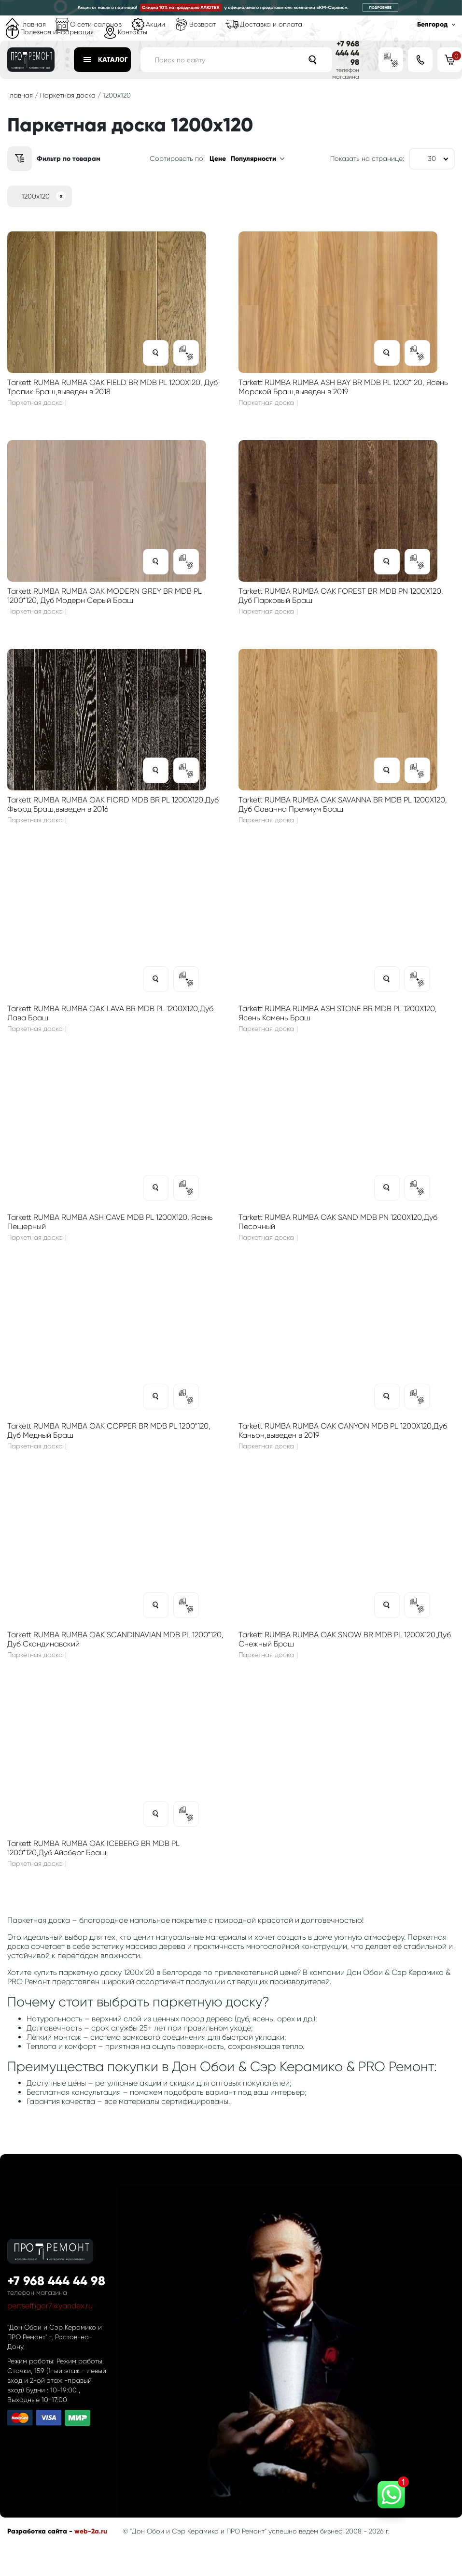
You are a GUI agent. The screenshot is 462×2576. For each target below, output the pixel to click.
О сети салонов (96, 24)
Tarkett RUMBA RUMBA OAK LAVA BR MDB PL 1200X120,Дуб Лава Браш (110, 1013)
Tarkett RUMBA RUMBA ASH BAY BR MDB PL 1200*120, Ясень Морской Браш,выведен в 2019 (343, 387)
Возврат (202, 24)
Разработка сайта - (40, 2531)
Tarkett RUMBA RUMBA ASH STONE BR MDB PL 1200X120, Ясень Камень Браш (337, 1013)
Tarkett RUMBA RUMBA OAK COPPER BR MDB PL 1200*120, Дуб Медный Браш (108, 1430)
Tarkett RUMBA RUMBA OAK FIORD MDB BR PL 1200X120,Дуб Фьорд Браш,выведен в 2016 (113, 804)
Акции (155, 24)
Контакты (132, 32)
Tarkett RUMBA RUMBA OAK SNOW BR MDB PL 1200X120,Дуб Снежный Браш (344, 1639)
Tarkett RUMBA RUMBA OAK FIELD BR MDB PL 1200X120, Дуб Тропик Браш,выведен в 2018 (112, 387)
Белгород (432, 24)
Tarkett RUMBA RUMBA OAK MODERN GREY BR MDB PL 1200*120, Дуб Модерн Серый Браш (104, 596)
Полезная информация (57, 32)
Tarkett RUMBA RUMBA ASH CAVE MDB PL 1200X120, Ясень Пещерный (110, 1222)
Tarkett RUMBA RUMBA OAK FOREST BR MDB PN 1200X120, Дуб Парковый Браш (340, 596)
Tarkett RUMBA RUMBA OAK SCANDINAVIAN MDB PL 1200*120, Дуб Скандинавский (115, 1639)
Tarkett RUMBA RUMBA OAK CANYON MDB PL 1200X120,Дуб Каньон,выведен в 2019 (342, 1430)
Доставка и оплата (271, 24)
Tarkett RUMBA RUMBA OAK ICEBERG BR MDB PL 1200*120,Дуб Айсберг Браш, (93, 1848)
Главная (33, 24)
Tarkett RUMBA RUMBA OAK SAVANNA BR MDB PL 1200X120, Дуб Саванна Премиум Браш (342, 804)
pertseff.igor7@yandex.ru (50, 2305)
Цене (218, 159)
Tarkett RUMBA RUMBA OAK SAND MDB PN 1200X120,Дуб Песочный (337, 1222)
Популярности (253, 159)
